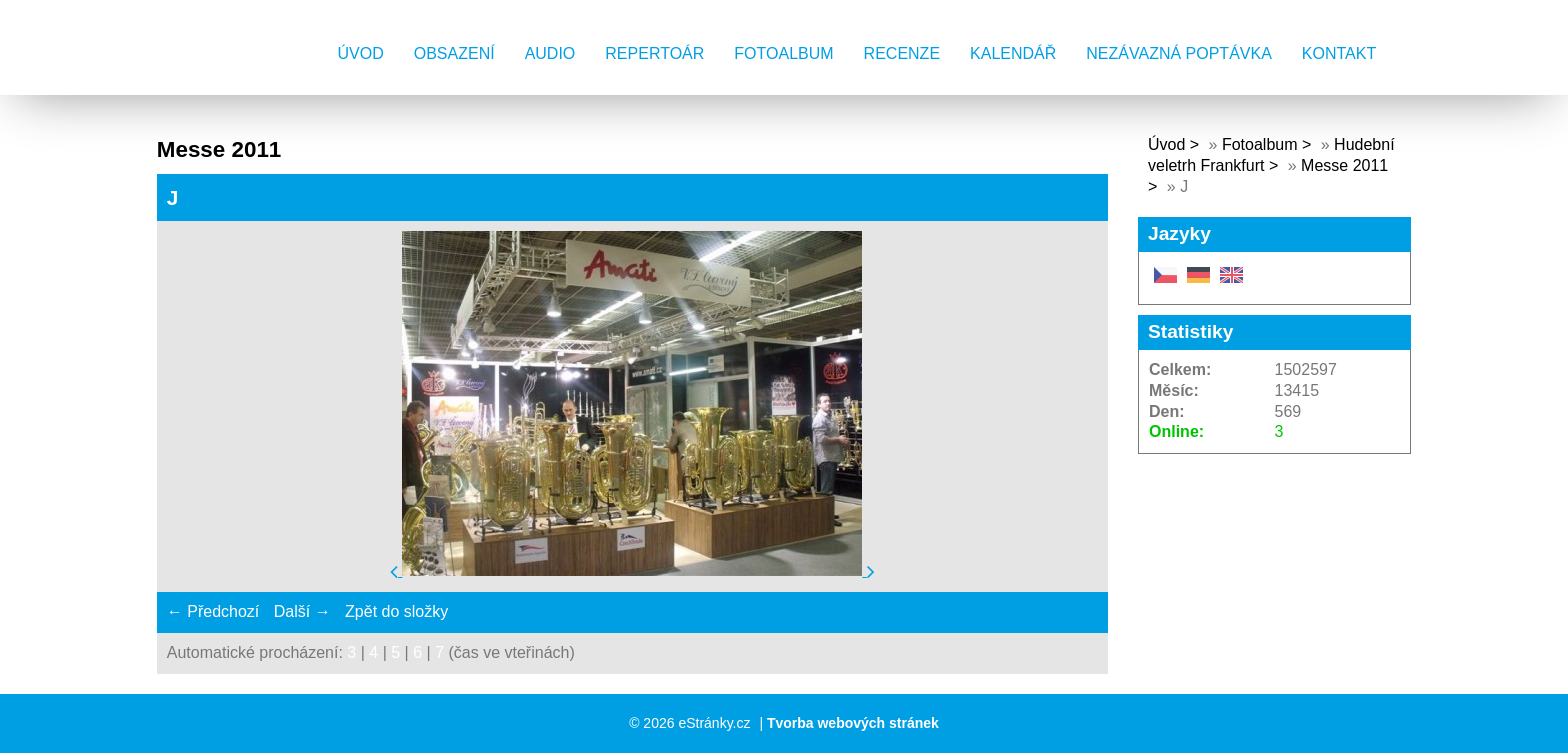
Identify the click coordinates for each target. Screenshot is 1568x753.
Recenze (902, 53)
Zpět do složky (396, 611)
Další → (302, 611)
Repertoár (654, 53)
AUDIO (550, 53)
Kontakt (1339, 53)
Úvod (361, 53)
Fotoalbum (783, 53)
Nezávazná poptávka (1179, 53)
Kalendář (1013, 53)
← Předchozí (213, 611)
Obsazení (454, 53)
